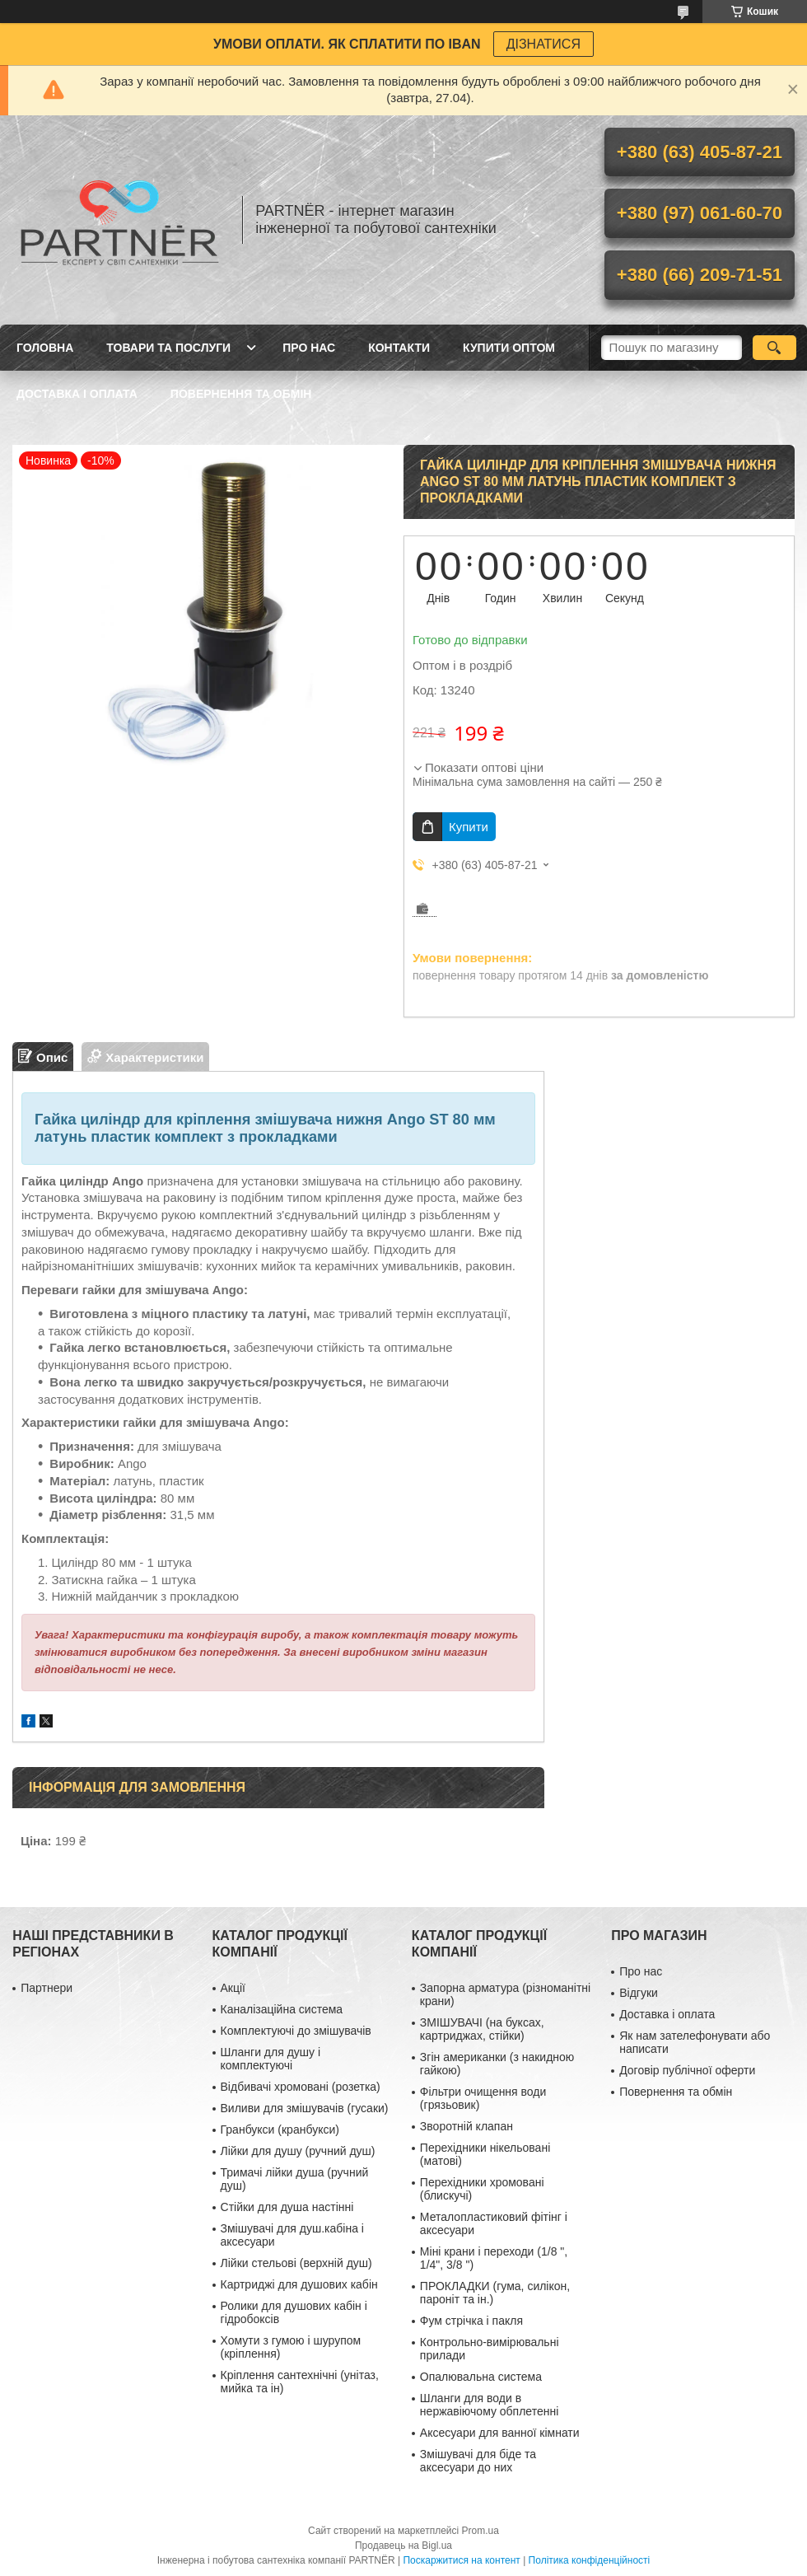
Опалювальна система (481, 2376)
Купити (468, 827)
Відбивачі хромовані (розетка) (300, 2086)
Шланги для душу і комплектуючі (271, 2058)
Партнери (46, 1987)
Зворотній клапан (466, 2126)
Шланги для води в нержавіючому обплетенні (489, 2404)
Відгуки (638, 1992)
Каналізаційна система (282, 2009)
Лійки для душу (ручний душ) (298, 2151)
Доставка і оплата (77, 393)
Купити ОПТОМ (509, 347)
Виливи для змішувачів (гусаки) (305, 2108)
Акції (233, 1987)
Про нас (308, 347)
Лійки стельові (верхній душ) (296, 2263)
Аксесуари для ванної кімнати (500, 2432)
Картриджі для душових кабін (299, 2284)
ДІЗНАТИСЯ (543, 44)
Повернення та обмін (241, 393)
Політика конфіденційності (590, 2560)
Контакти (399, 347)
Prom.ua (480, 2530)
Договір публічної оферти (687, 2070)
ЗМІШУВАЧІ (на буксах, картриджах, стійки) (482, 2029)
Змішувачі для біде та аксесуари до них (478, 2460)
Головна (44, 347)
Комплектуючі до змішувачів (296, 2030)
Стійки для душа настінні (287, 2207)
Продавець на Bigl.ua (403, 2545)
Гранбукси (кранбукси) (280, 2129)
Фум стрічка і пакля (471, 2320)
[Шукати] (774, 347)
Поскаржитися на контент (461, 2560)
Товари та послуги (168, 347)
